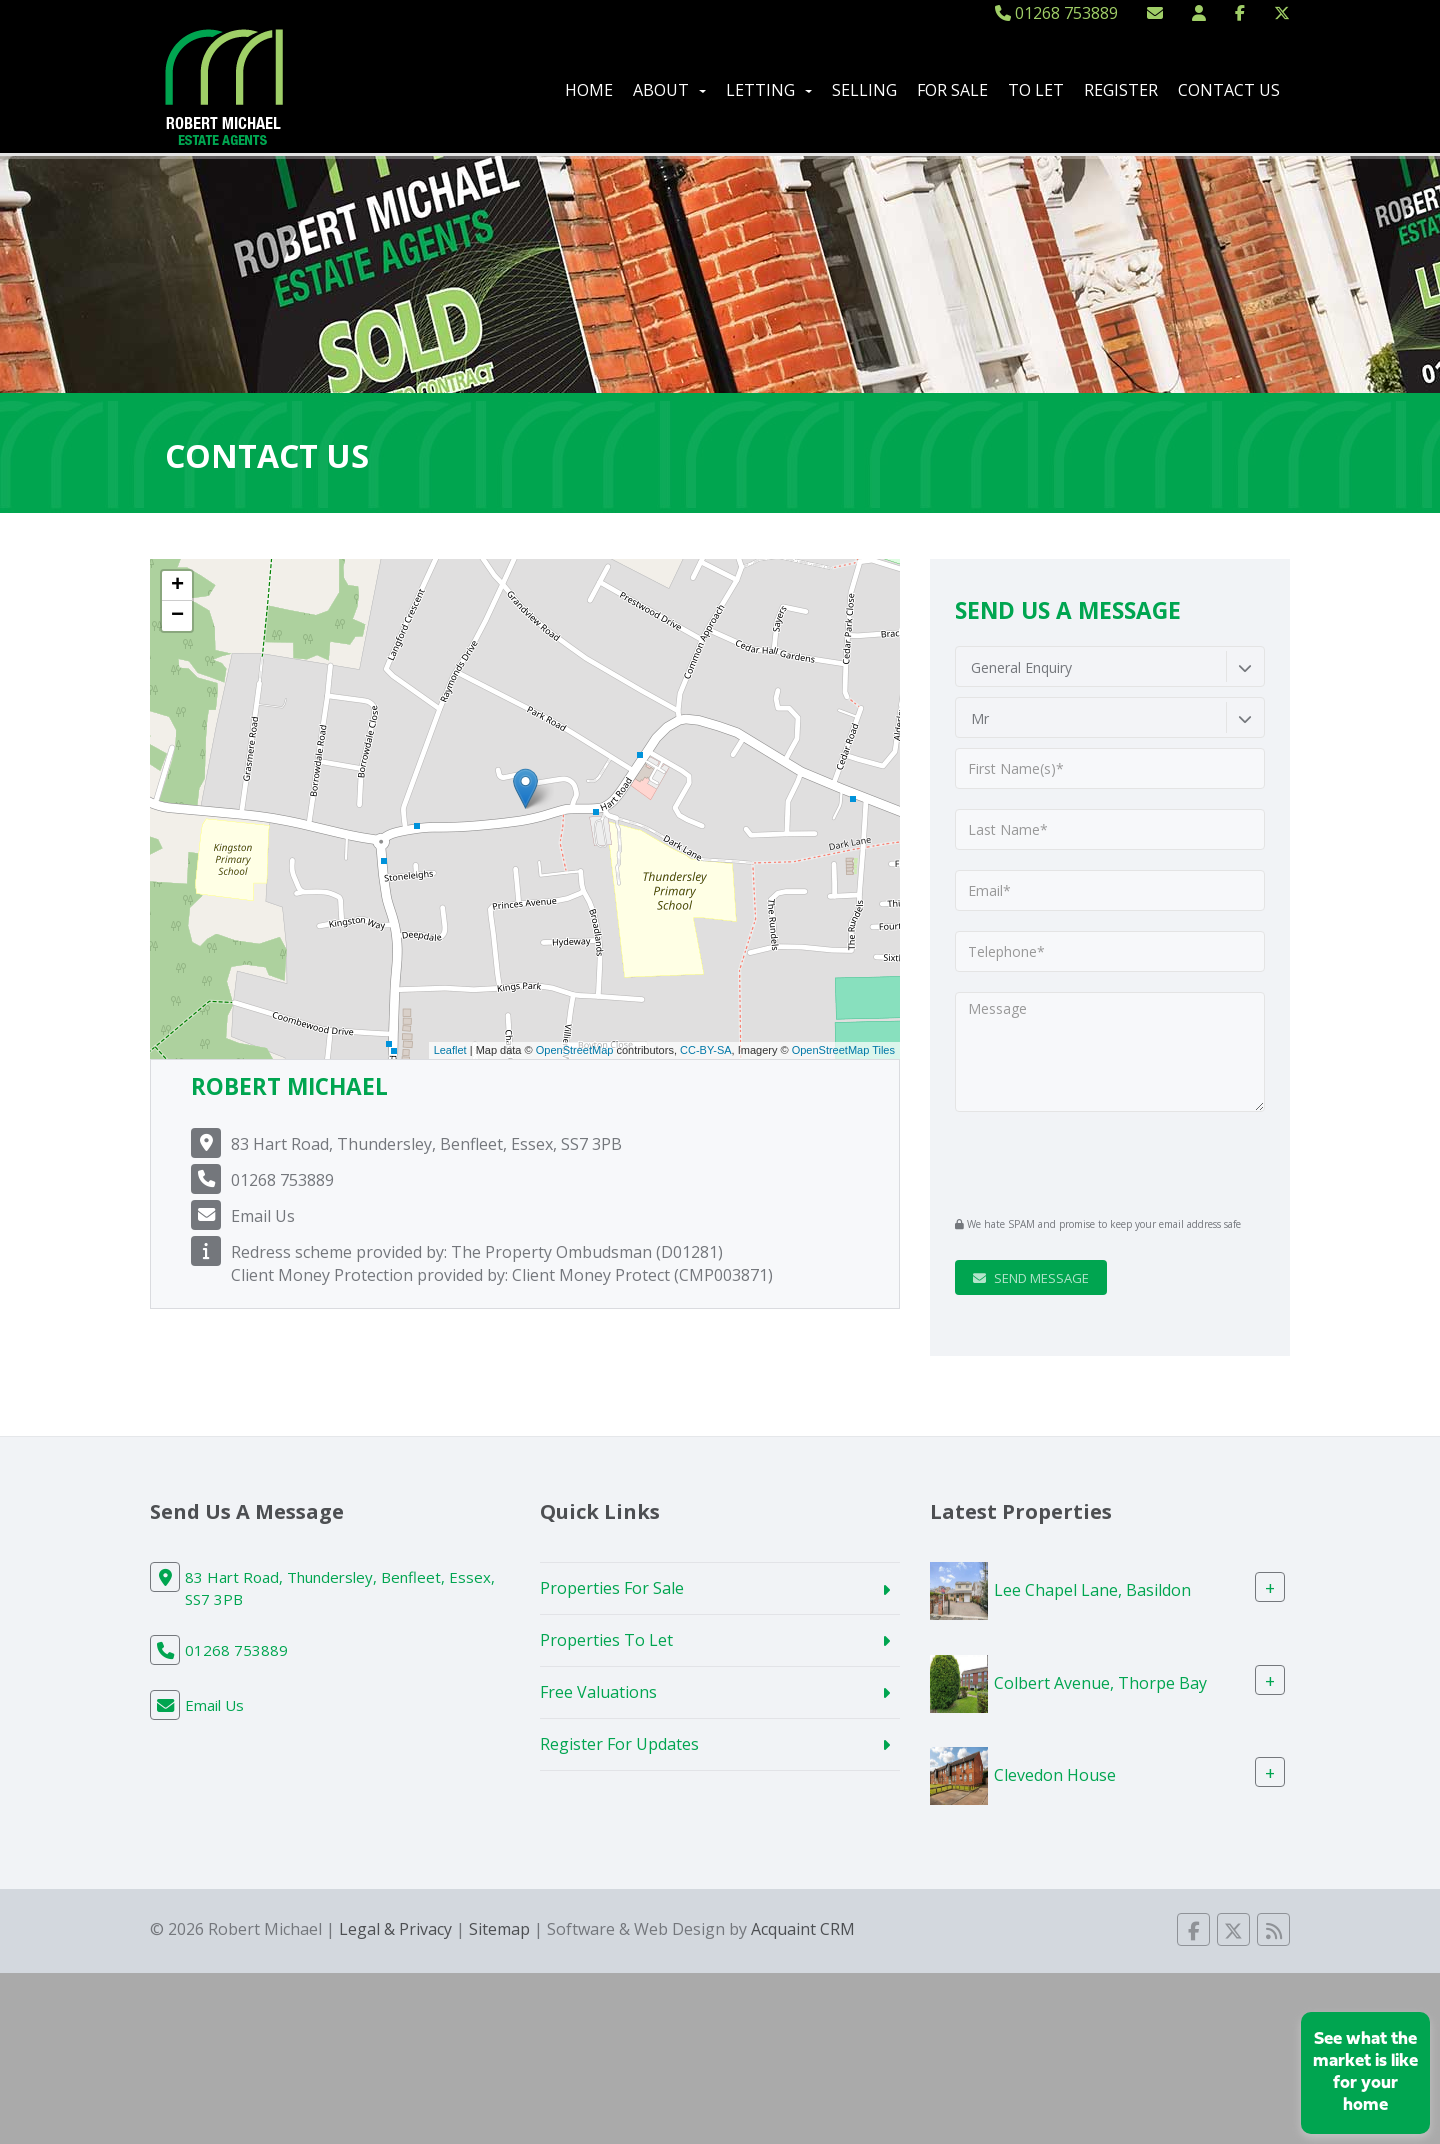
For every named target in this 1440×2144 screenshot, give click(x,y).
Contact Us (1229, 90)
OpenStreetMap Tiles (843, 1050)
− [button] (177, 616)
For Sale (952, 90)
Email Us (263, 1216)
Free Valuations (598, 1692)
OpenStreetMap (575, 1050)
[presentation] (1076, 1163)
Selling (864, 90)
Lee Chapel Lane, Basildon (1092, 1590)
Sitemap (499, 1929)
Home (589, 90)
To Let (1036, 90)
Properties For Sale (612, 1588)
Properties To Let (606, 1640)
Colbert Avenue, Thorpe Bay (1100, 1682)
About (669, 90)
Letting (769, 90)
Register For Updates (619, 1744)
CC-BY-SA (706, 1050)
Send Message (1031, 1278)
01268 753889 (1056, 13)
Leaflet (450, 1050)
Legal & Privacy (395, 1929)
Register (1121, 90)
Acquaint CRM (803, 1929)
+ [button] (177, 586)
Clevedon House (1055, 1775)
